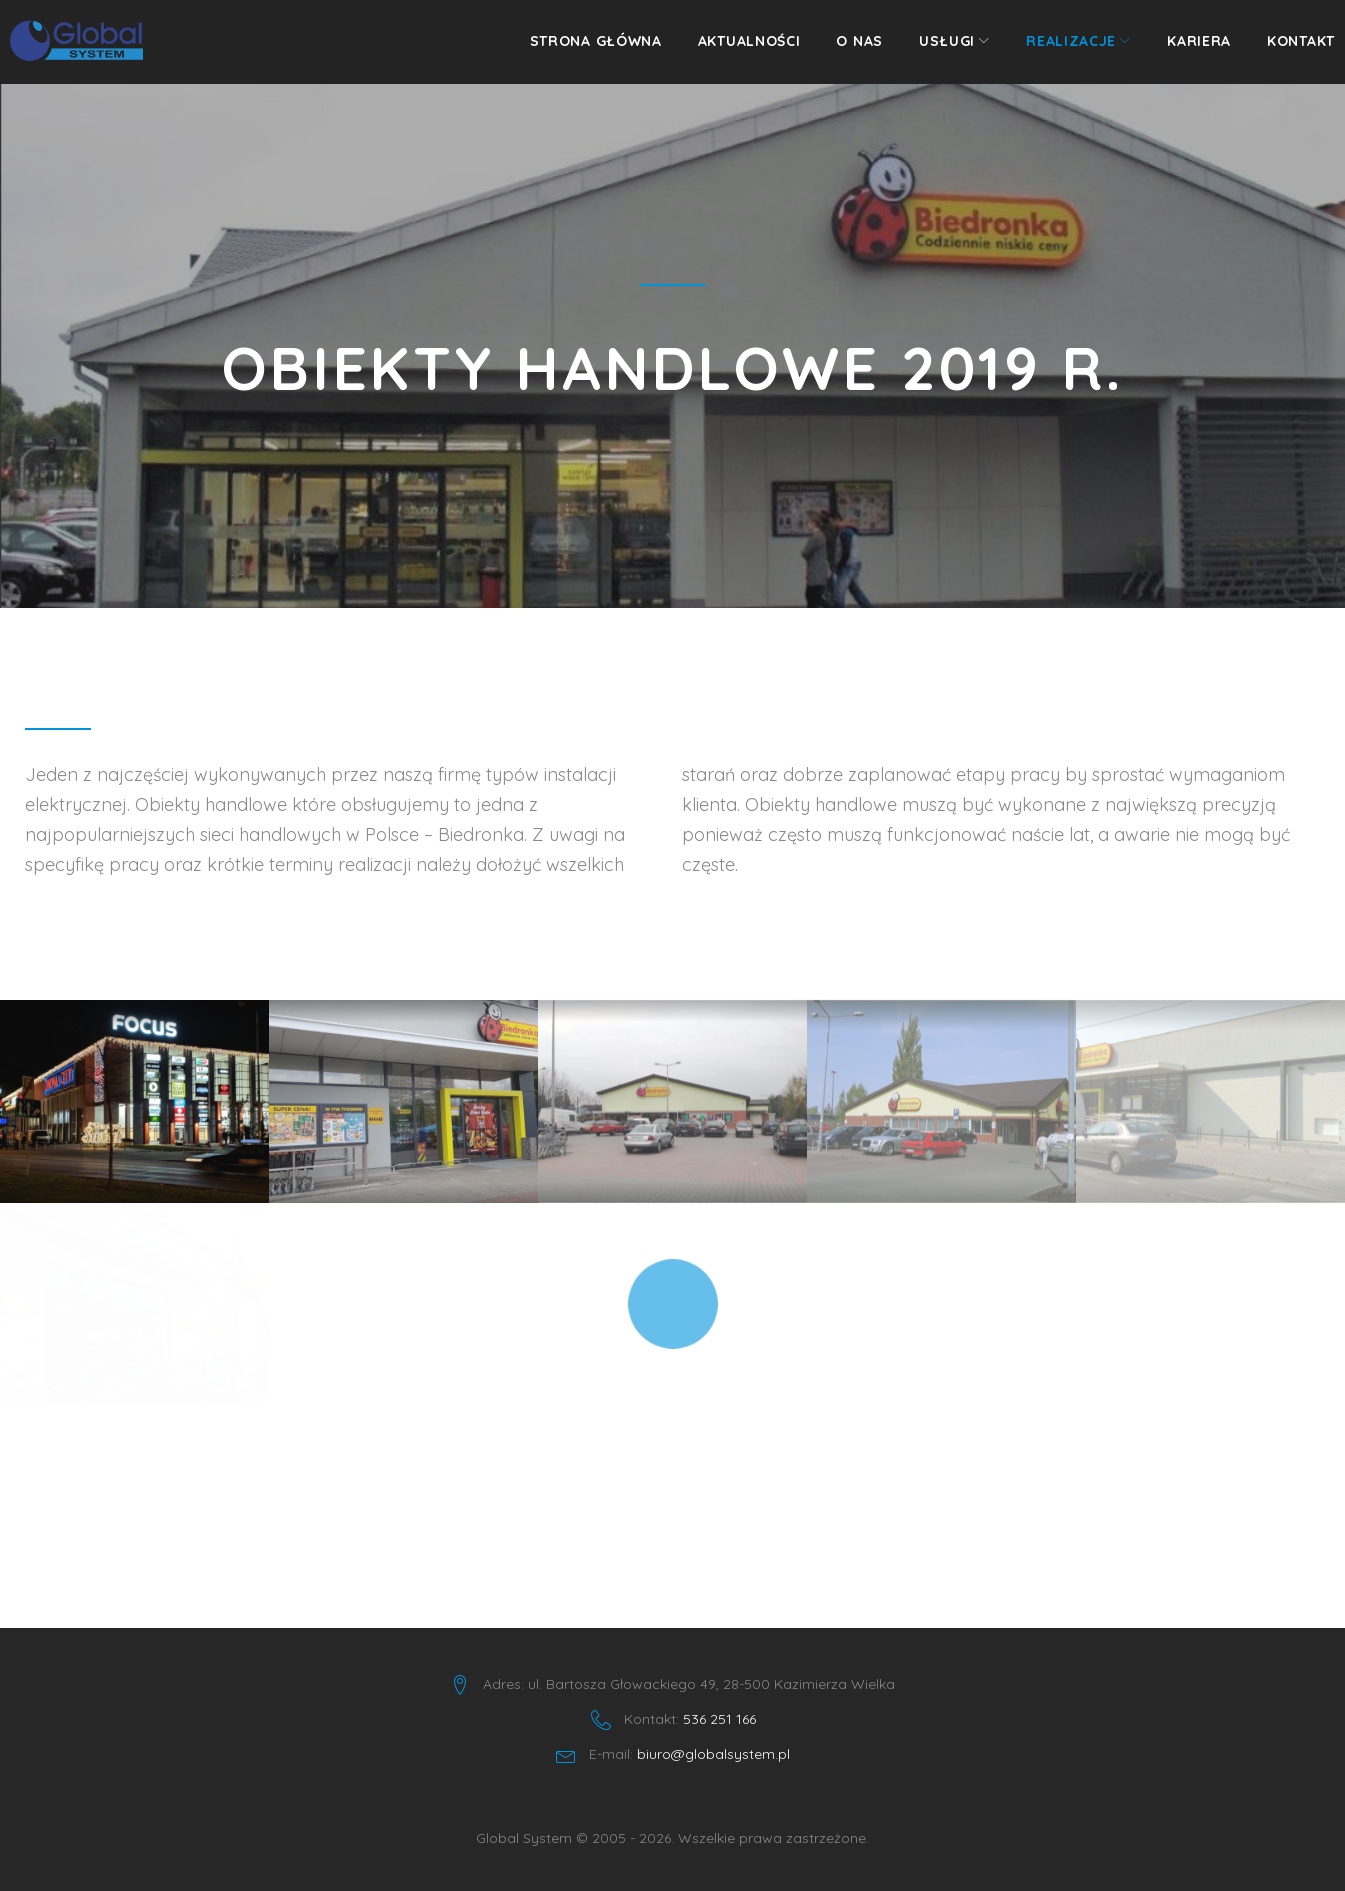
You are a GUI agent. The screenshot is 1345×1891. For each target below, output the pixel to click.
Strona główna (581, 51)
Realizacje (1056, 51)
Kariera (1184, 51)
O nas (844, 51)
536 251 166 (719, 1719)
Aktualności (734, 51)
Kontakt (1286, 51)
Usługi (932, 51)
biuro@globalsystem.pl (713, 1754)
